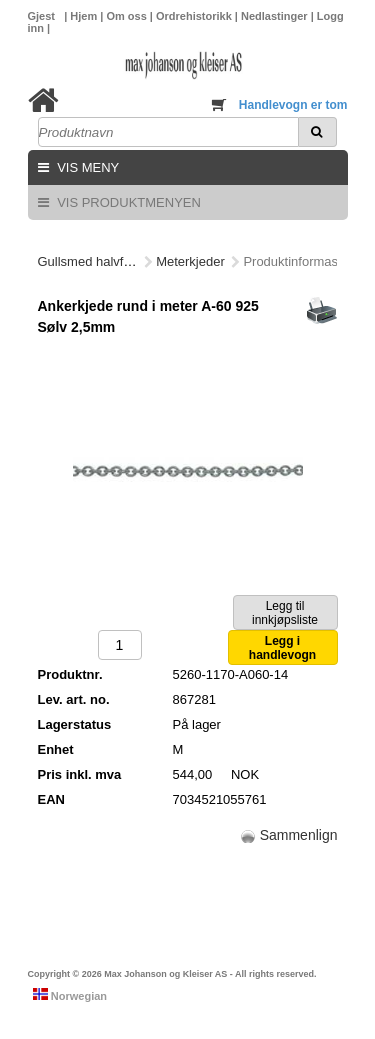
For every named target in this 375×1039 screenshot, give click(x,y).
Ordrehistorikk (195, 16)
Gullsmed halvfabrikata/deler (120, 261)
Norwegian (70, 996)
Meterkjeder (190, 261)
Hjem (85, 16)
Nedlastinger (276, 16)
